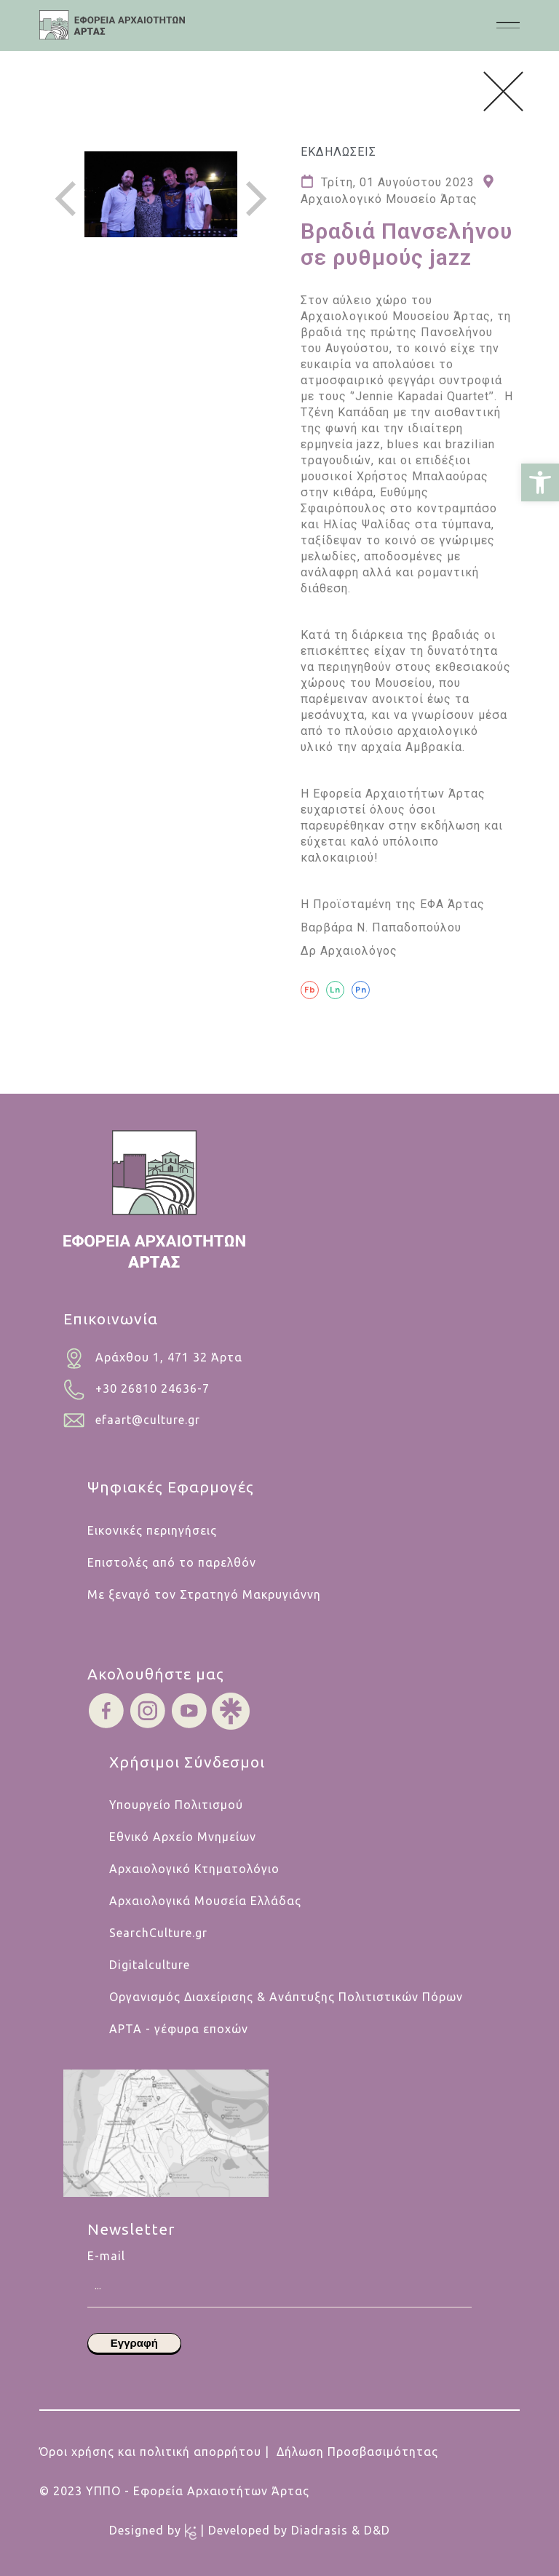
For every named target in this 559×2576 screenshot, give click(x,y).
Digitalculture (149, 1964)
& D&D (371, 2530)
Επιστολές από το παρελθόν (171, 1562)
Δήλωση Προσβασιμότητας (357, 2451)
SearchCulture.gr (158, 1932)
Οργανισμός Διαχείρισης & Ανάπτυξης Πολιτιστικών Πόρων (286, 1996)
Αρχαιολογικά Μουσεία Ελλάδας (205, 1900)
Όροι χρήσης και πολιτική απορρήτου (150, 2451)
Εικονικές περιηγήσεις (152, 1530)
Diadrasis (321, 2530)
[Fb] (310, 990)
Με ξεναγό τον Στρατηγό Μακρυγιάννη (204, 1594)
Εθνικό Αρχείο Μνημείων (182, 1836)
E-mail (279, 2263)
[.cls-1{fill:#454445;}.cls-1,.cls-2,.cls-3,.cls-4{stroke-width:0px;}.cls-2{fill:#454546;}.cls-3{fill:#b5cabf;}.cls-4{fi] (112, 25)
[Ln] (335, 990)
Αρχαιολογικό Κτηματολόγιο (194, 1868)
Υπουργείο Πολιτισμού (176, 1804)
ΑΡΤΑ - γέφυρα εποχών (178, 2028)
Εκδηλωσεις (338, 152)
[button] (540, 482)
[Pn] (361, 990)
